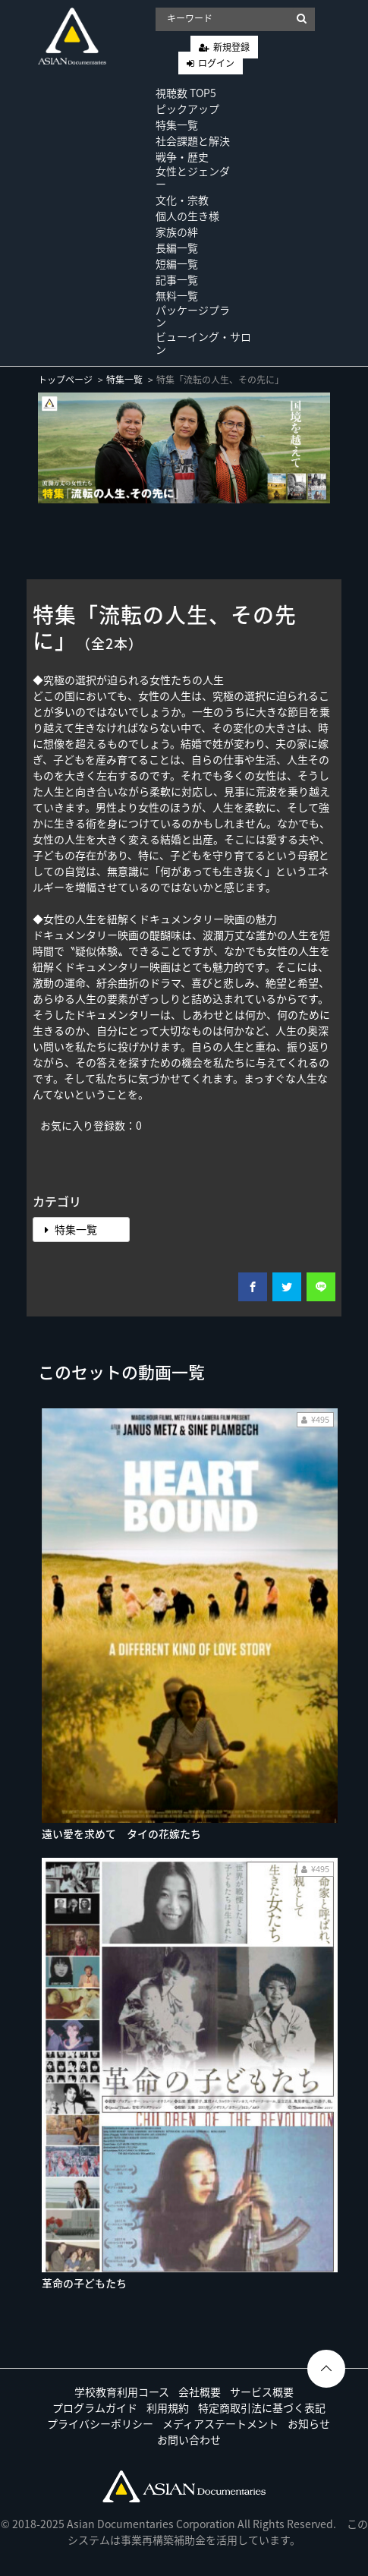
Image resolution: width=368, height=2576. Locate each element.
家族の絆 (177, 231)
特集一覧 (177, 124)
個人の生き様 (187, 215)
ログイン (216, 63)
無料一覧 (177, 295)
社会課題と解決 (193, 140)
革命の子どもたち (84, 2283)
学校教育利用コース (121, 2391)
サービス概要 (262, 2391)
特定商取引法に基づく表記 (262, 2407)
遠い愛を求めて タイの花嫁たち (121, 1833)
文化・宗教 (182, 199)
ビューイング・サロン (203, 343)
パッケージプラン (193, 316)
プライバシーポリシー (100, 2423)
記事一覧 (177, 279)
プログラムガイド (94, 2407)
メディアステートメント (220, 2423)
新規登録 (231, 47)
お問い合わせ (189, 2439)
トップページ (65, 379)
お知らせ (309, 2423)
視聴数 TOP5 (186, 92)
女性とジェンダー (193, 177)
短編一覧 (177, 263)
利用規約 (167, 2407)
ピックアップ (187, 108)
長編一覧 (177, 247)
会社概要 (199, 2391)
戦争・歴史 (182, 156)
